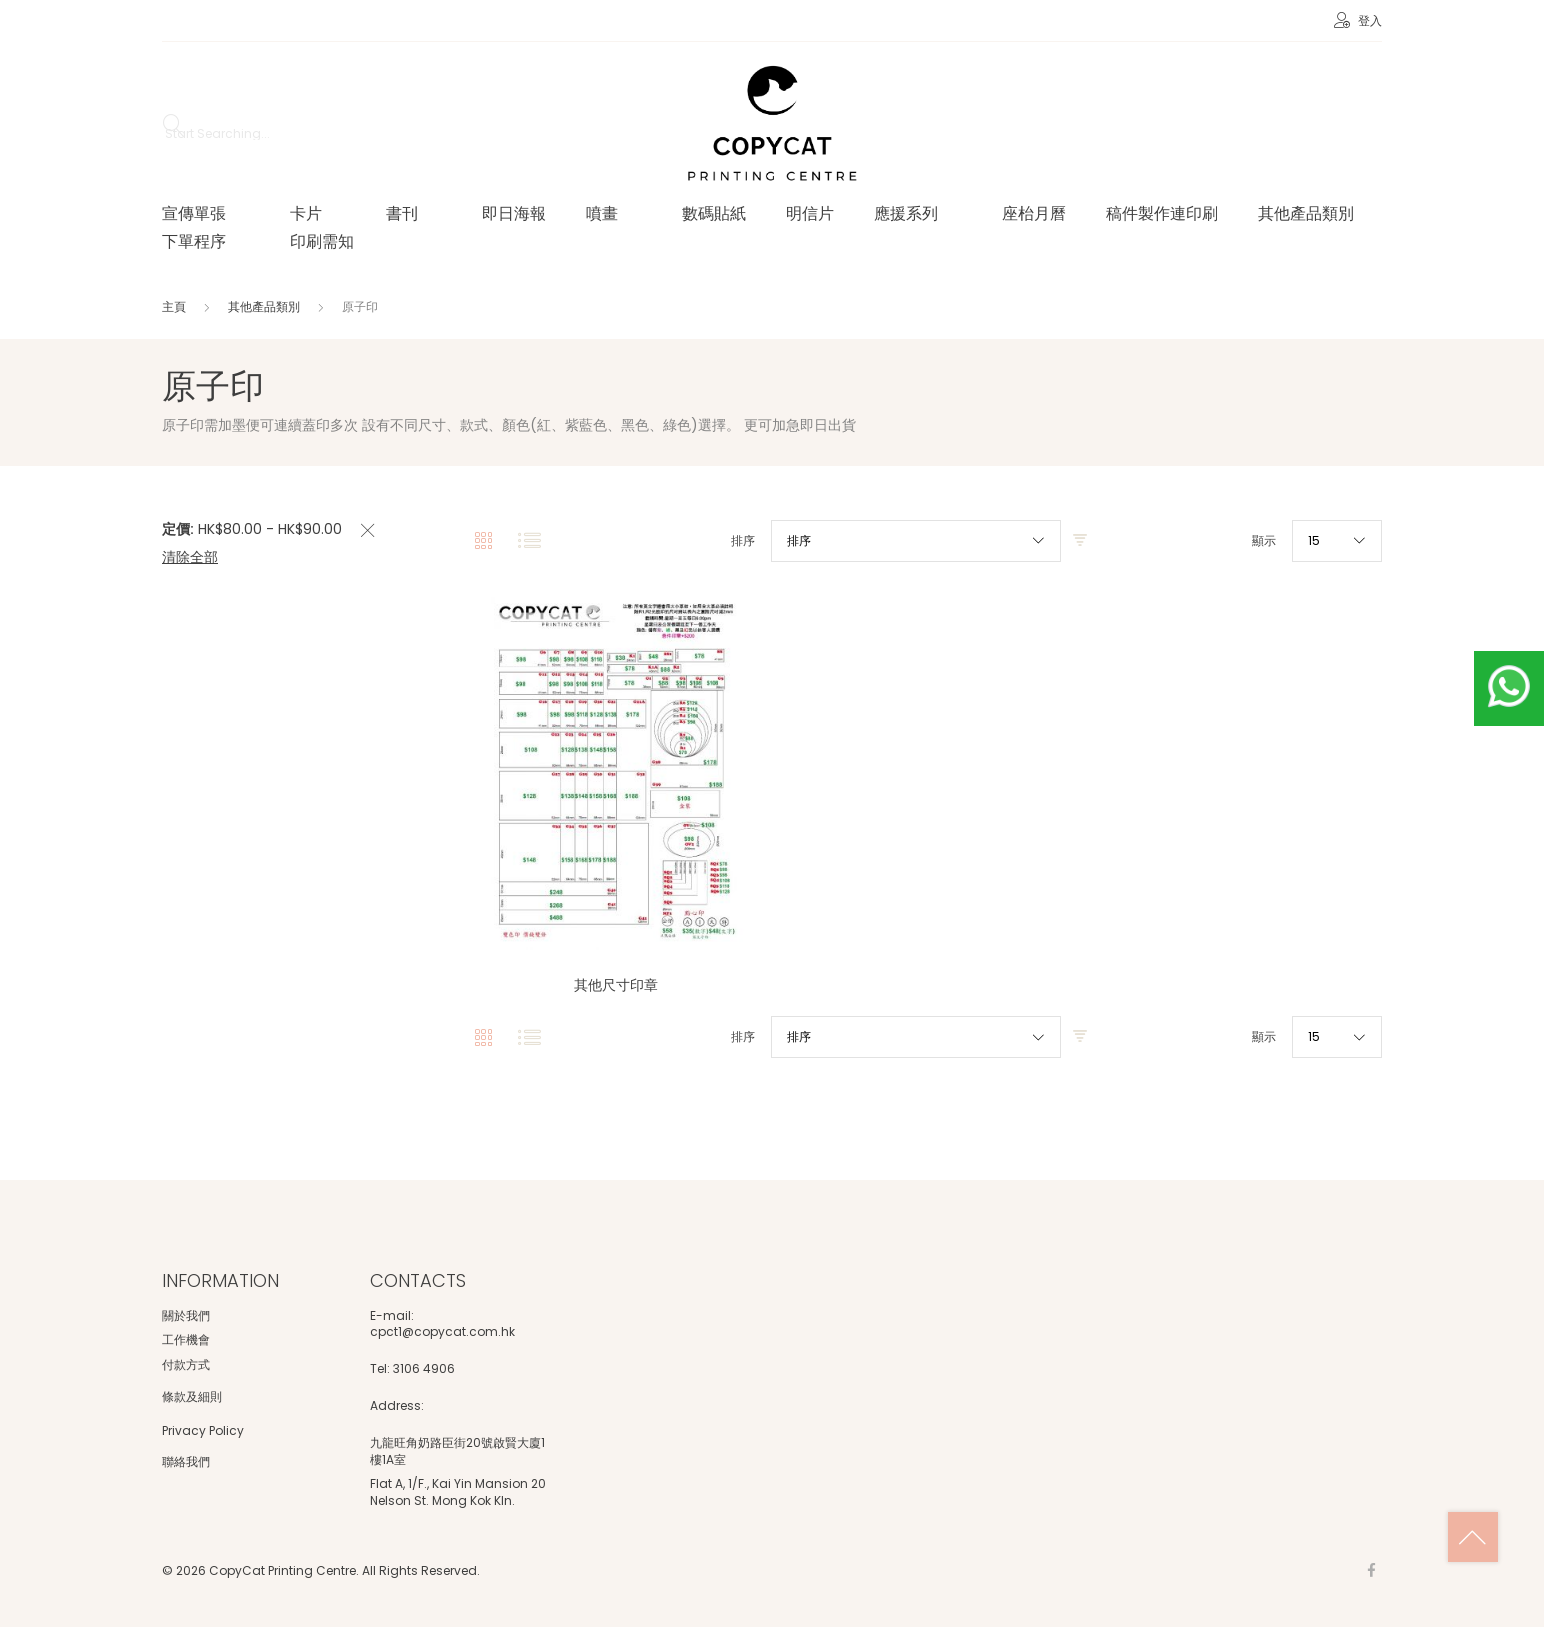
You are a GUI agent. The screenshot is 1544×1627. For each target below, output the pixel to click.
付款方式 (186, 1364)
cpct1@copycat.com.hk (442, 1332)
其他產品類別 (265, 306)
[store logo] (772, 125)
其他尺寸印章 (616, 985)
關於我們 (186, 1315)
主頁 (175, 306)
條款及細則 (192, 1396)
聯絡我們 (186, 1461)
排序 (743, 541)
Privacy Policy (203, 1430)
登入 (1368, 20)
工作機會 (186, 1339)
